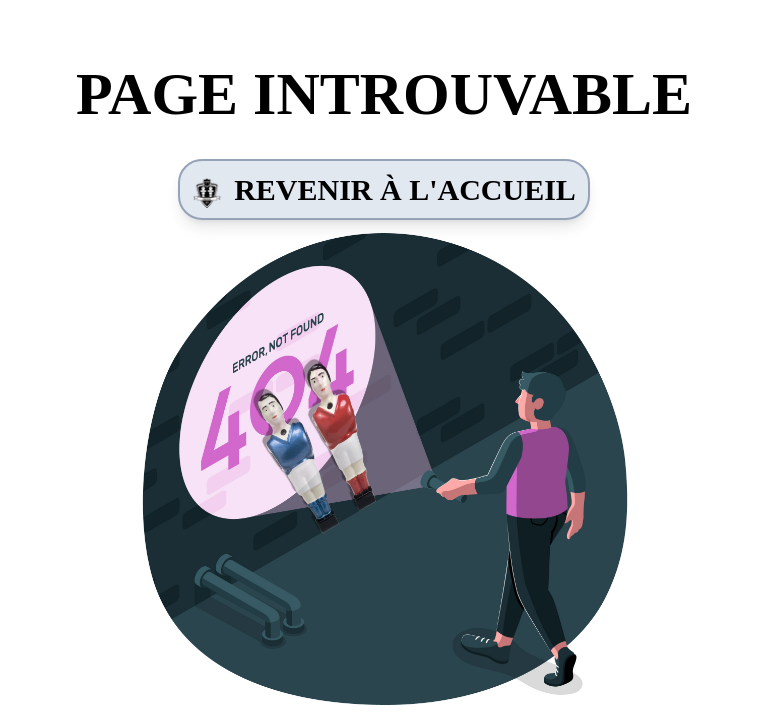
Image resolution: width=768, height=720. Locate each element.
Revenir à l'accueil (384, 190)
